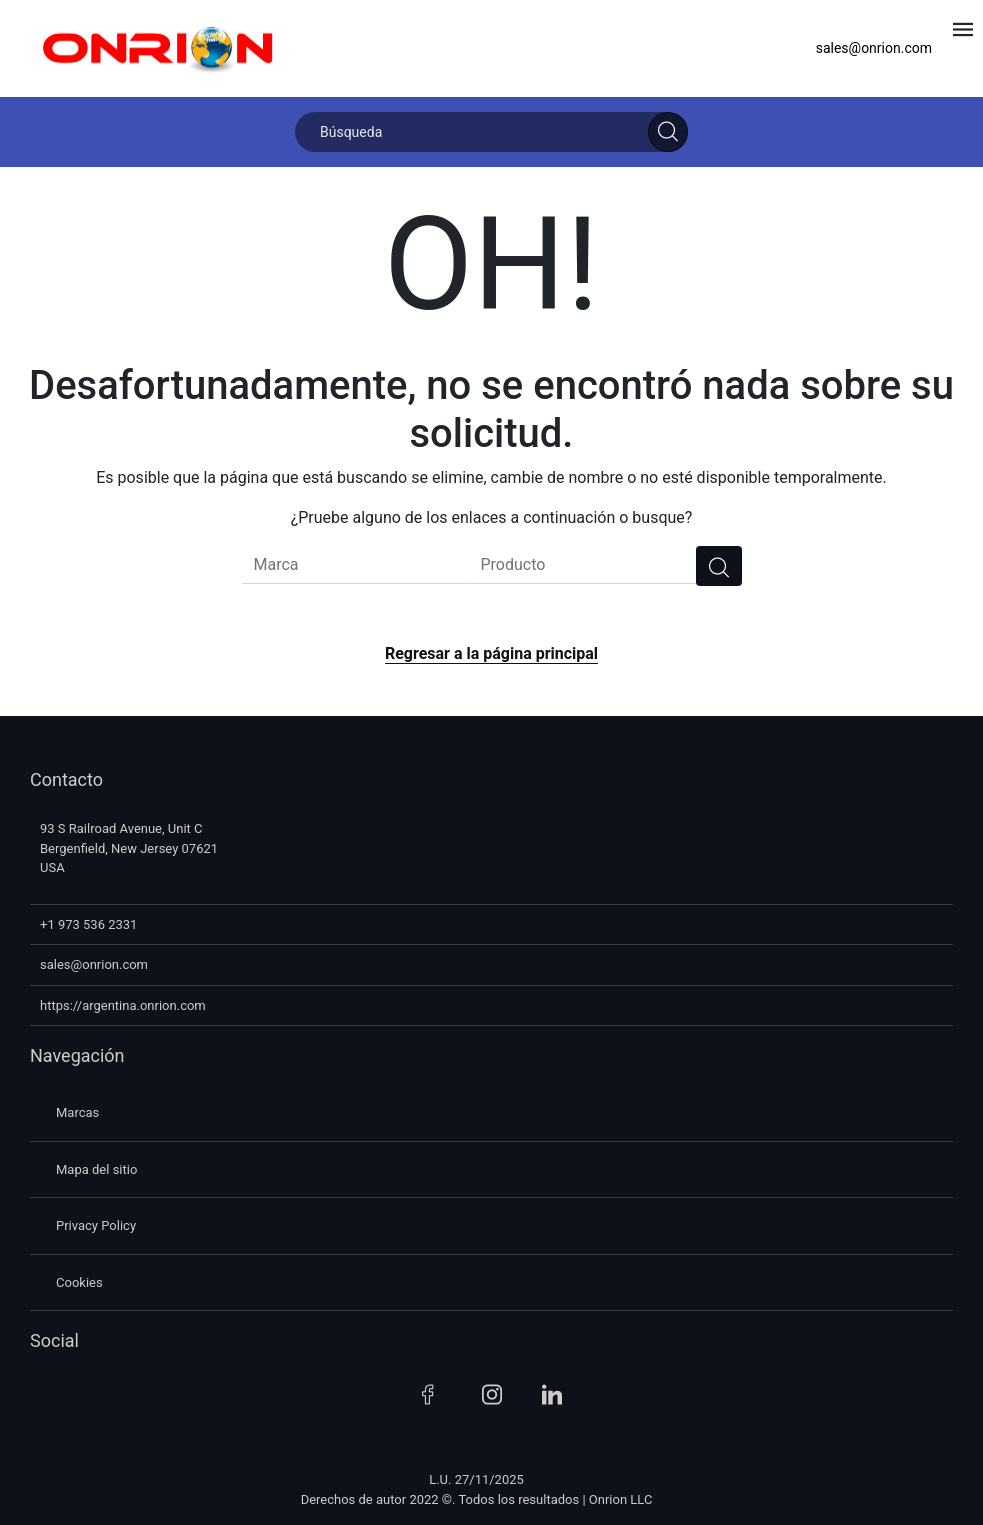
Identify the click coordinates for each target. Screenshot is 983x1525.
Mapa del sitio (96, 1169)
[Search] (668, 132)
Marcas (77, 1112)
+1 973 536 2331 (88, 924)
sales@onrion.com (874, 48)
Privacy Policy (96, 1225)
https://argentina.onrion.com (123, 1005)
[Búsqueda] (491, 132)
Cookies (79, 1282)
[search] (719, 566)
